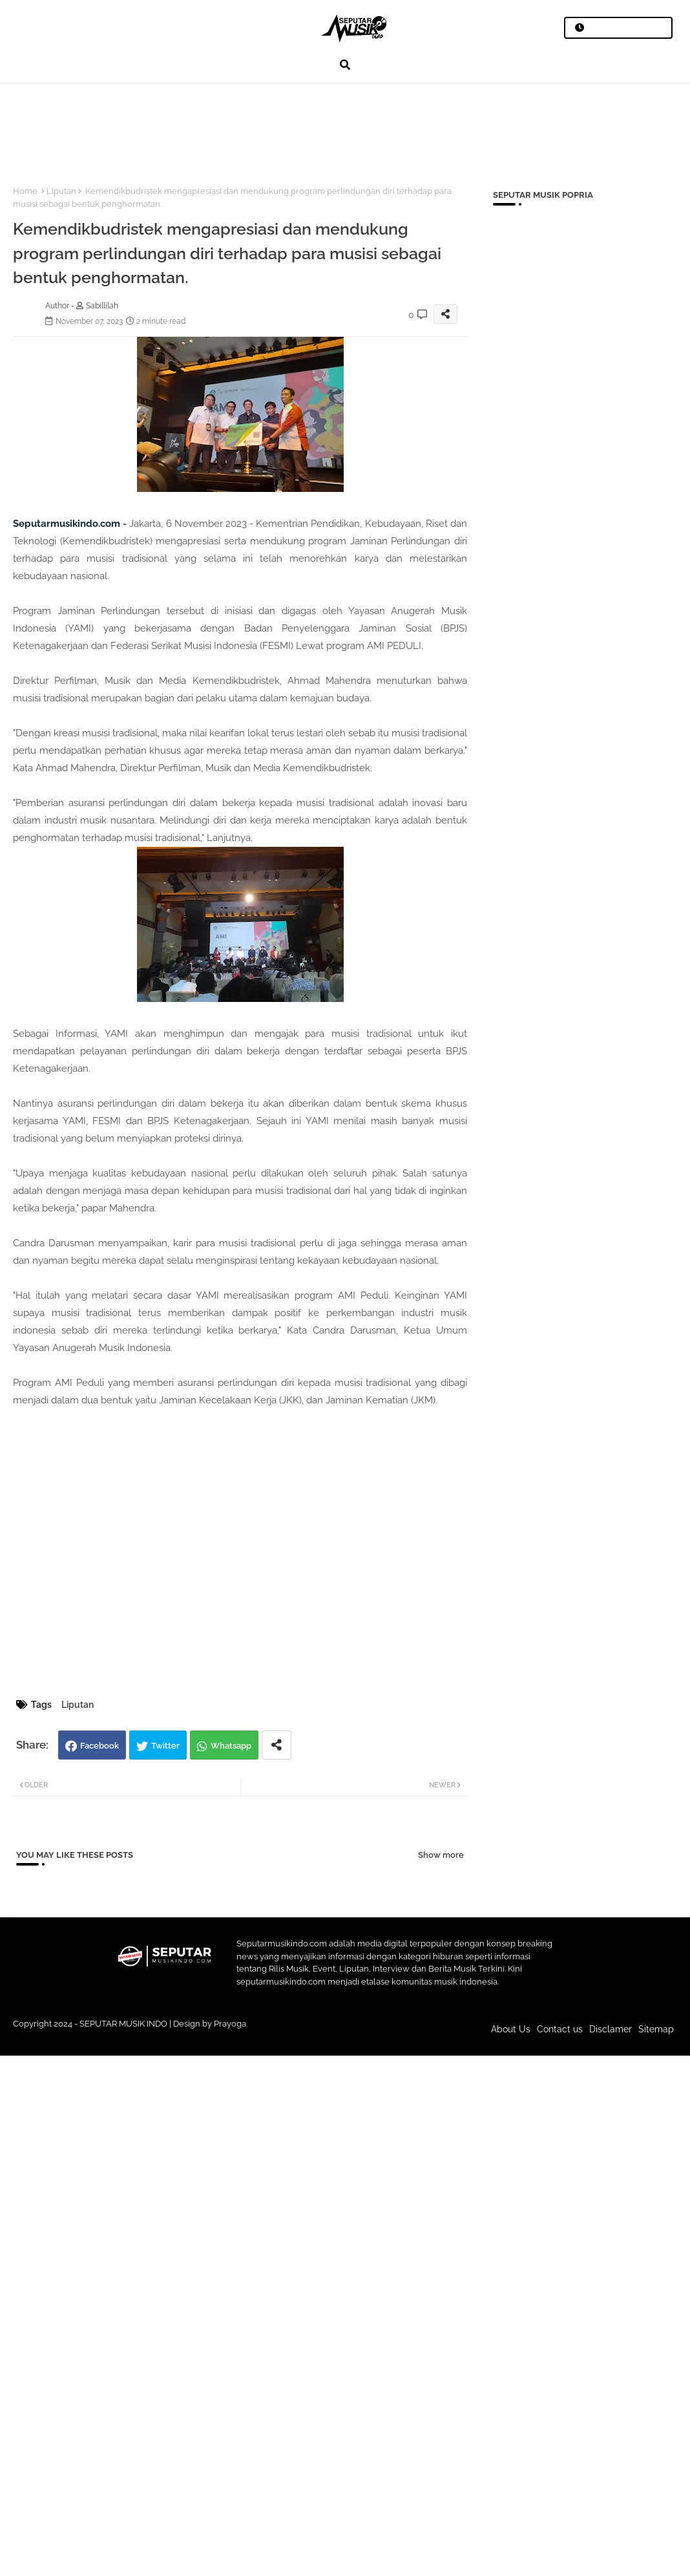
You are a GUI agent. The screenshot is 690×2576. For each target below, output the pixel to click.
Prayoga (230, 2023)
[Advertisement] (238, 127)
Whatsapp (231, 1746)
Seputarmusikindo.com (66, 523)
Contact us (560, 2029)
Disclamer (610, 2029)
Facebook (99, 1746)
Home (25, 191)
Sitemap (656, 2029)
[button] (345, 65)
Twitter (165, 1746)
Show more (441, 1855)
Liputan (61, 191)
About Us (510, 2029)
